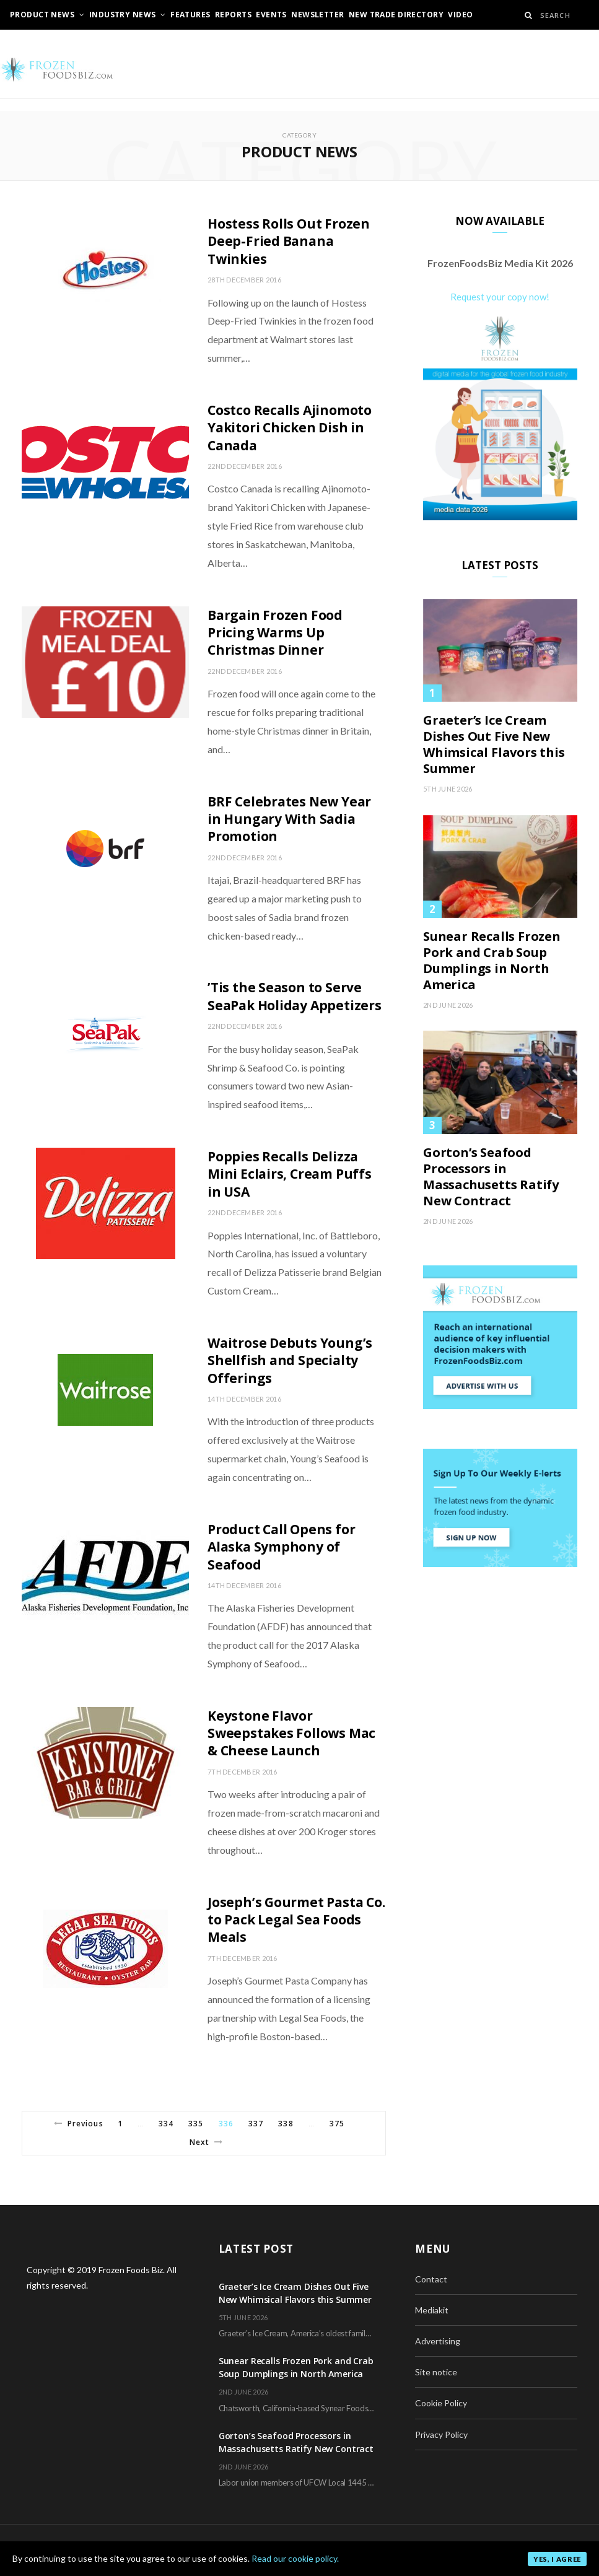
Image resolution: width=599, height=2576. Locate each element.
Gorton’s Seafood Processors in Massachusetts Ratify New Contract (491, 1177)
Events (271, 14)
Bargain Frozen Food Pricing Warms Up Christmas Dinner (275, 632)
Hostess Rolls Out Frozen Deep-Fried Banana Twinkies (289, 241)
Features (190, 14)
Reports (233, 14)
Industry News (122, 14)
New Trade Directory (396, 14)
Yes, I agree (557, 2559)
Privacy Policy (441, 2434)
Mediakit (431, 2310)
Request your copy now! (499, 296)
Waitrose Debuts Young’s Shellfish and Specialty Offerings (290, 1360)
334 (166, 2123)
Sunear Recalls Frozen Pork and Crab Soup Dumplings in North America (492, 960)
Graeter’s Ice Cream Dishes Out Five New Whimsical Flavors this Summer (494, 744)
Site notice (436, 2372)
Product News (42, 14)
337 (255, 2123)
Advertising (437, 2341)
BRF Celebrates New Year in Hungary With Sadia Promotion (289, 819)
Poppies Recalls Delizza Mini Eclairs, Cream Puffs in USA (290, 1174)
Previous (78, 2123)
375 (337, 2123)
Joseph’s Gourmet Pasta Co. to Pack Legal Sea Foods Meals (296, 1919)
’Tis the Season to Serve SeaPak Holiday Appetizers (295, 996)
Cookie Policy (441, 2403)
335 (195, 2123)
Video (460, 14)
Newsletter (317, 14)
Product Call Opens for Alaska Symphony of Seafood (281, 1547)
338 (285, 2123)
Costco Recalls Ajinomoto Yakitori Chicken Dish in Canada (290, 427)
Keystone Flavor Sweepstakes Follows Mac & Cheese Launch (291, 1733)
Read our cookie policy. (295, 2558)
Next (206, 2142)
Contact (431, 2279)
